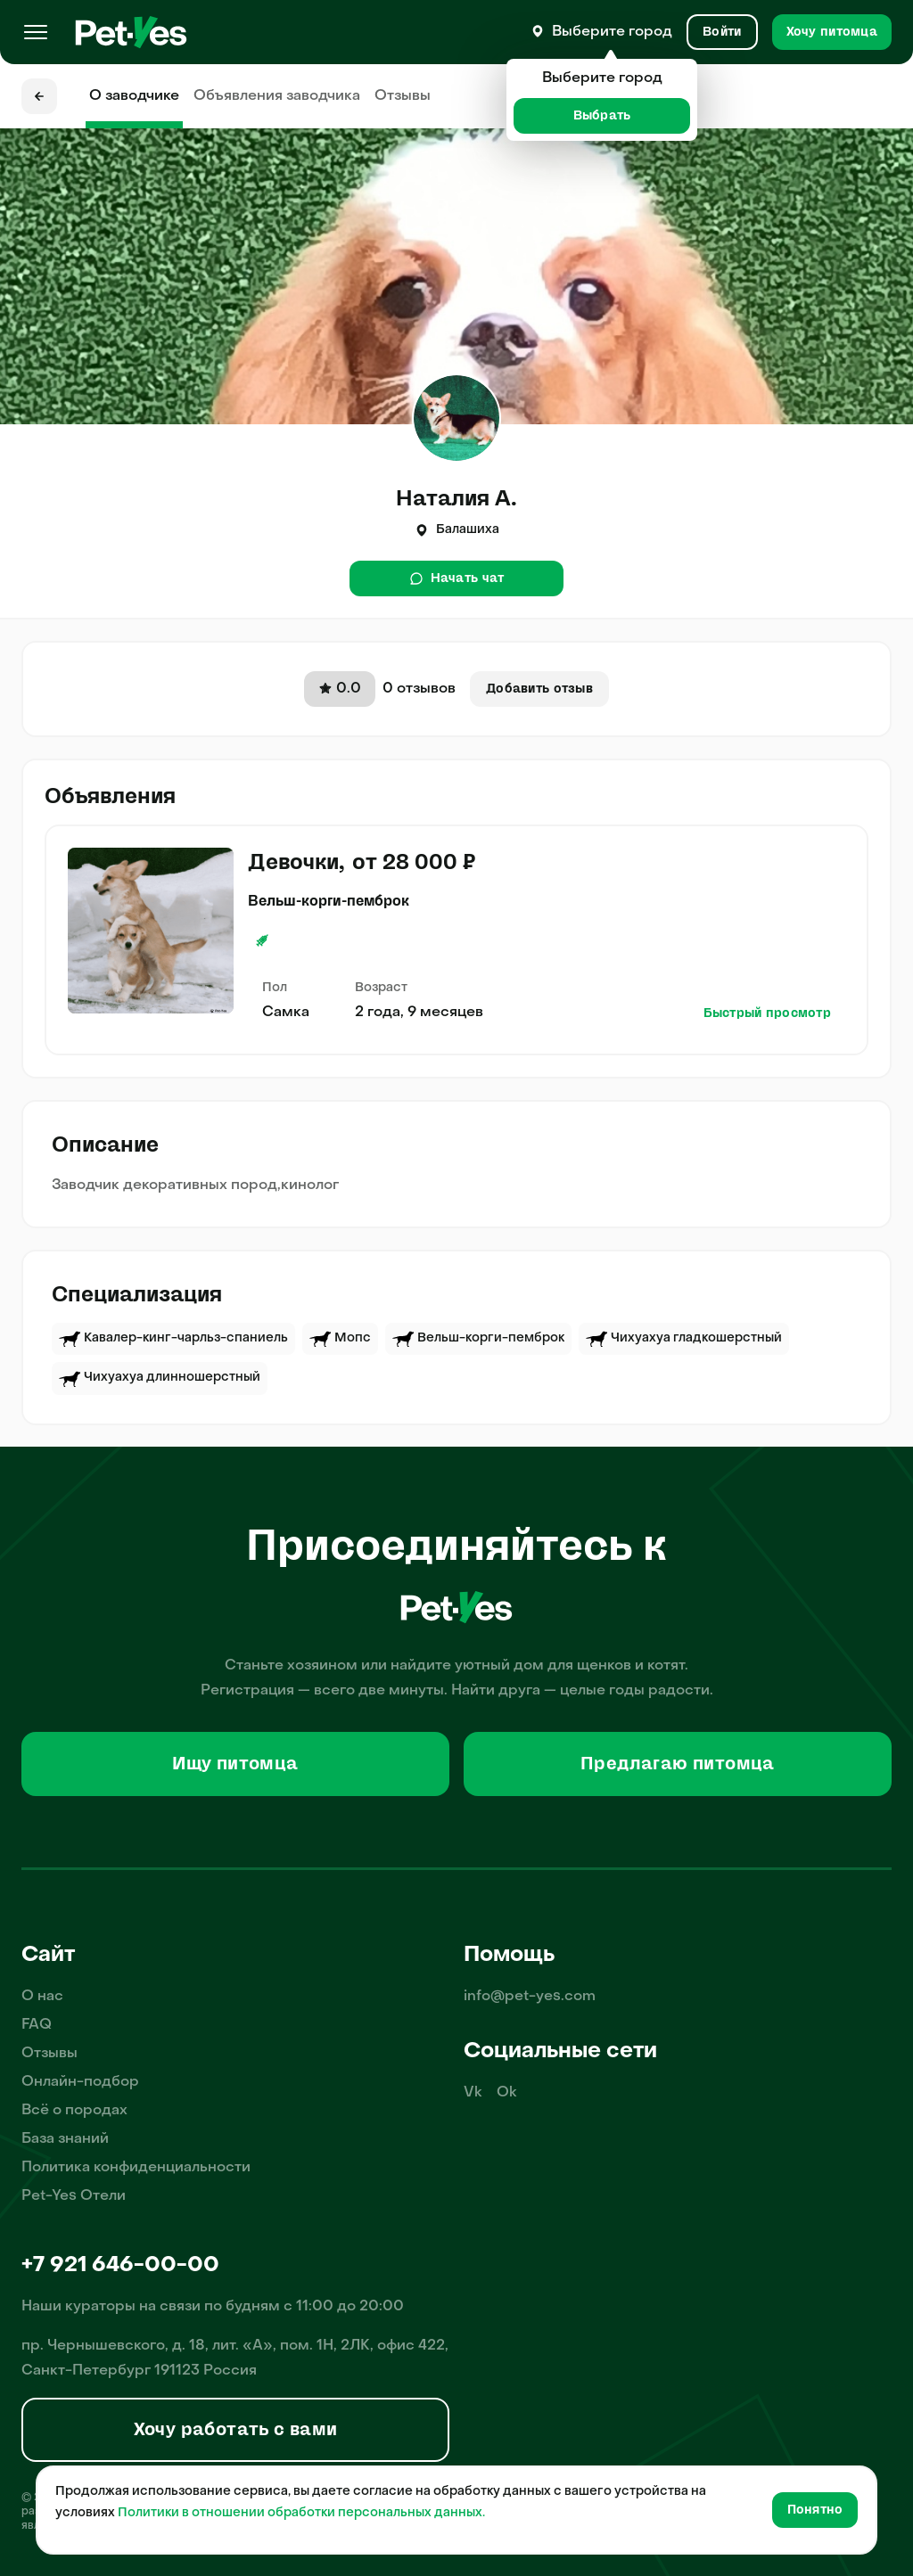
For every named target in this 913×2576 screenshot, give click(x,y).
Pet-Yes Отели (73, 2196)
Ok (507, 2093)
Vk (473, 2093)
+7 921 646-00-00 (120, 2266)
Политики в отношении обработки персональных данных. (301, 2513)
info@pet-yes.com (530, 1996)
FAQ (36, 2025)
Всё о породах (74, 2111)
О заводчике (134, 96)
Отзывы (402, 96)
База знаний (65, 2139)
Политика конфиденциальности (136, 2168)
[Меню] (35, 32)
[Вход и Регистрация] (722, 32)
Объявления (276, 96)
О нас (42, 1996)
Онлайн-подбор (80, 2082)
